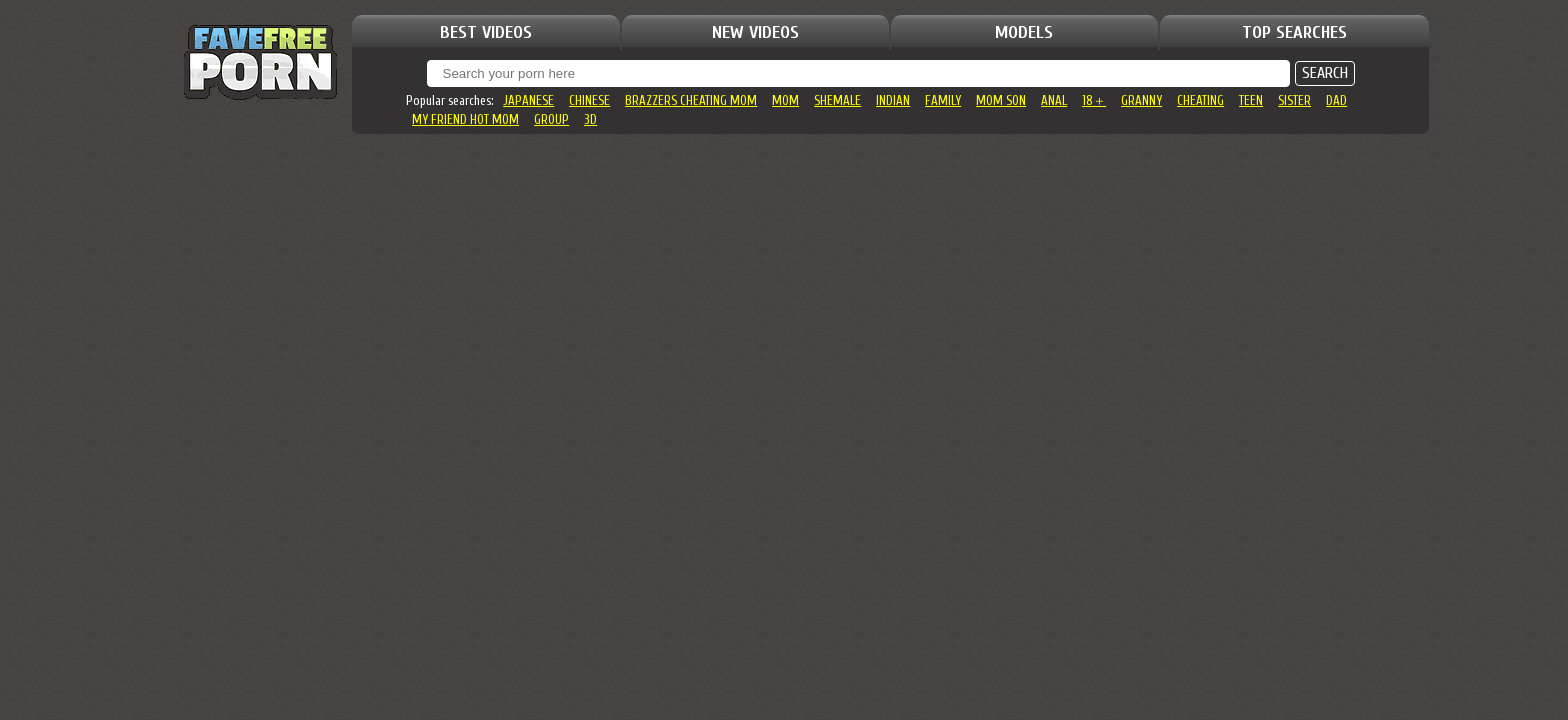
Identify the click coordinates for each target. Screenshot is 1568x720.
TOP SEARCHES (1294, 32)
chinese (589, 100)
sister (1294, 100)
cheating (1200, 100)
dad (1336, 100)
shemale (837, 100)
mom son (1001, 100)
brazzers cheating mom (691, 100)
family (943, 100)
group (551, 119)
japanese (528, 100)
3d (590, 119)
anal (1054, 100)
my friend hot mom (465, 119)
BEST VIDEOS (486, 32)
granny (1141, 100)
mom (785, 100)
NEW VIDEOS (755, 32)
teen (1251, 100)
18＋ (1094, 100)
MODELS (1024, 32)
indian (893, 100)
